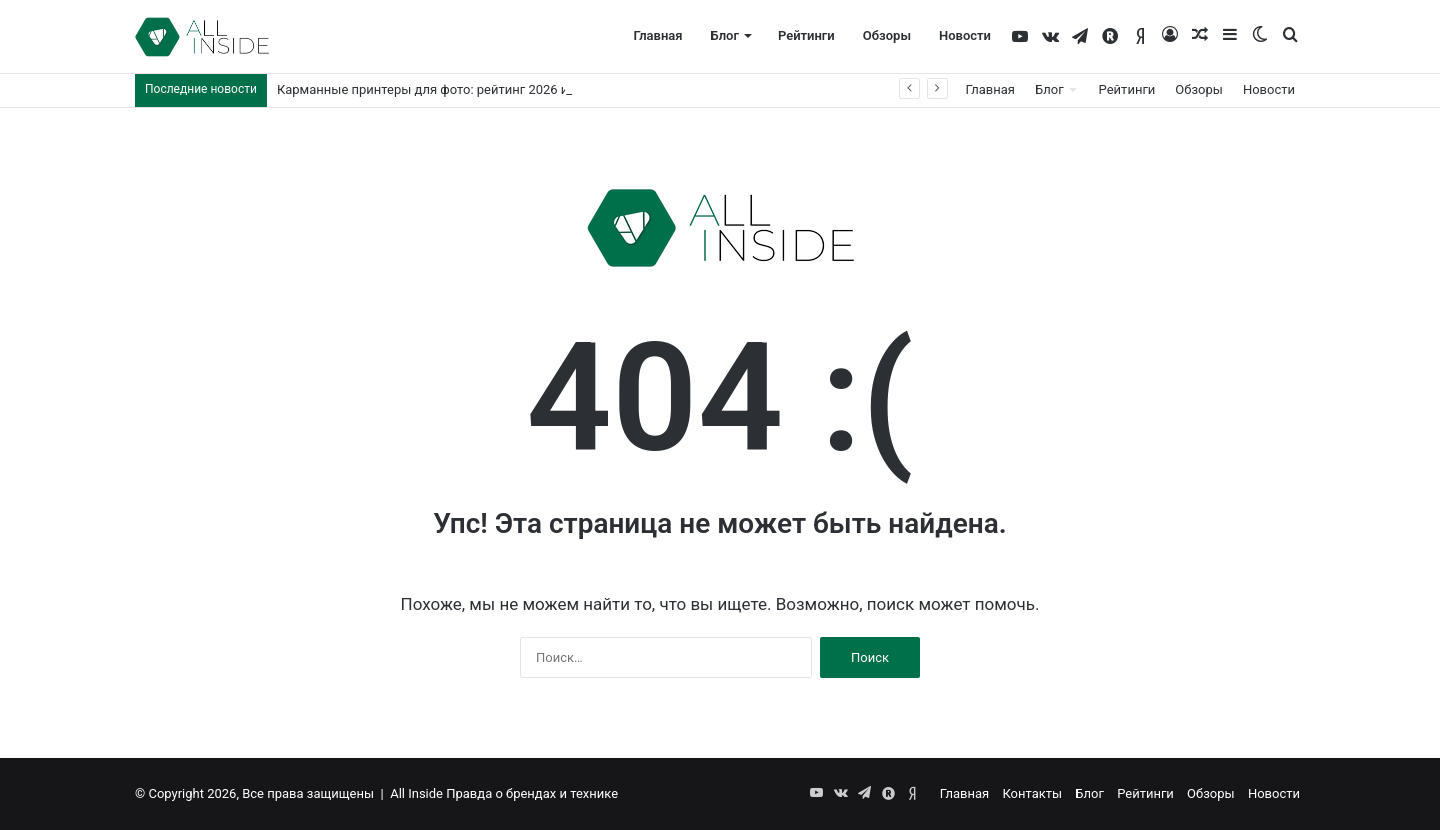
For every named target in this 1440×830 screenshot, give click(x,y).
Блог (725, 35)
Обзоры (887, 35)
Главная (657, 35)
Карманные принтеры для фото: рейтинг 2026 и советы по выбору (480, 89)
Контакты (1032, 793)
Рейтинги (806, 35)
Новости (965, 35)
